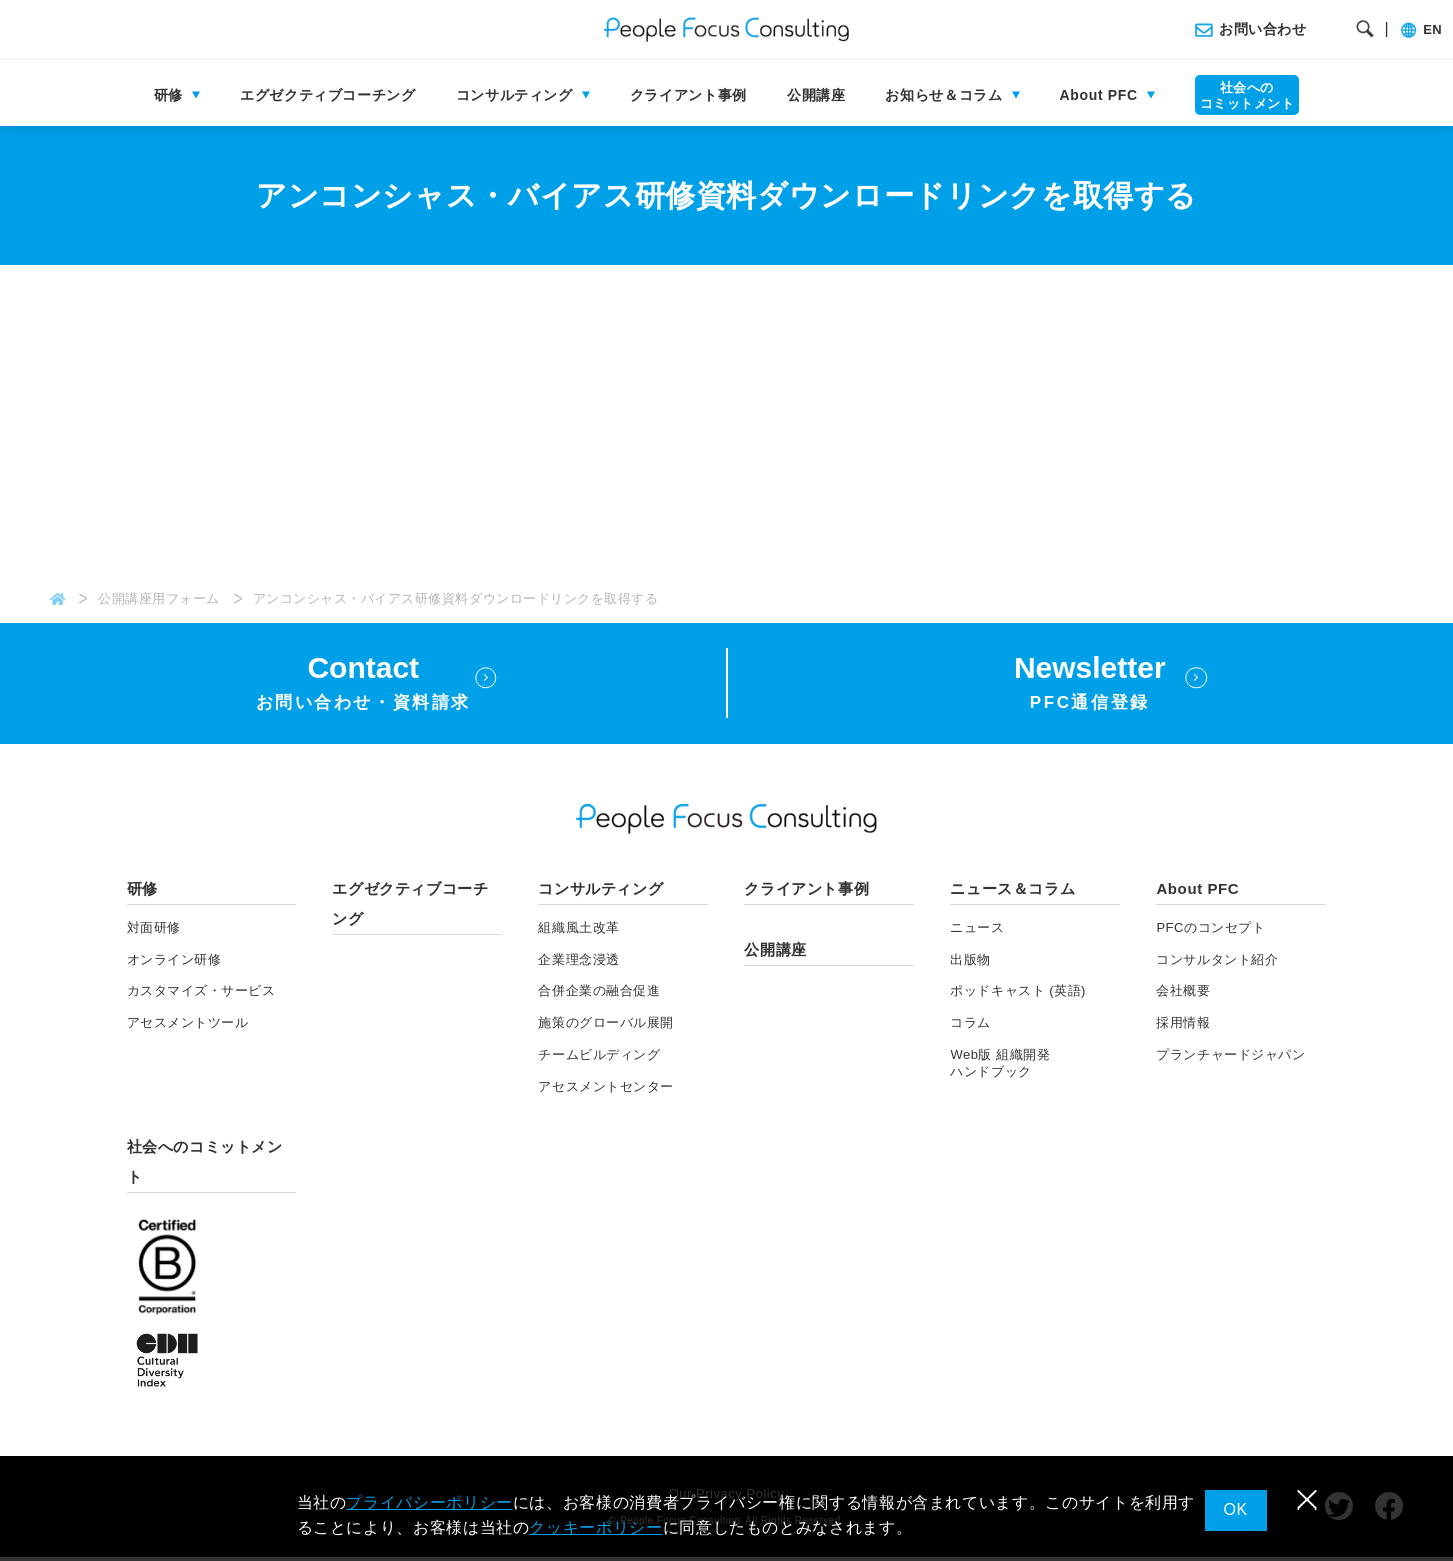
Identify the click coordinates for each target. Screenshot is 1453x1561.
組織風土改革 (578, 930)
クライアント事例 (688, 95)
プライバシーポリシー (429, 1502)
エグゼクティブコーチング (328, 95)
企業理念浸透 (578, 962)
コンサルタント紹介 (1217, 962)
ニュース (977, 930)
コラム (970, 1026)
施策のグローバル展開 (605, 1026)
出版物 (970, 962)
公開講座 (816, 95)
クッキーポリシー (595, 1527)
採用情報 (1183, 1026)
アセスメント (188, 1026)
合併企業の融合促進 (599, 994)
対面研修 (154, 930)
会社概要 (1183, 994)
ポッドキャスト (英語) (1018, 994)
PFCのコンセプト (1210, 930)
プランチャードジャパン (1230, 1058)
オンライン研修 (174, 962)
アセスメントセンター (605, 1090)
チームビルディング (599, 1058)
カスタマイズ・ (201, 994)
